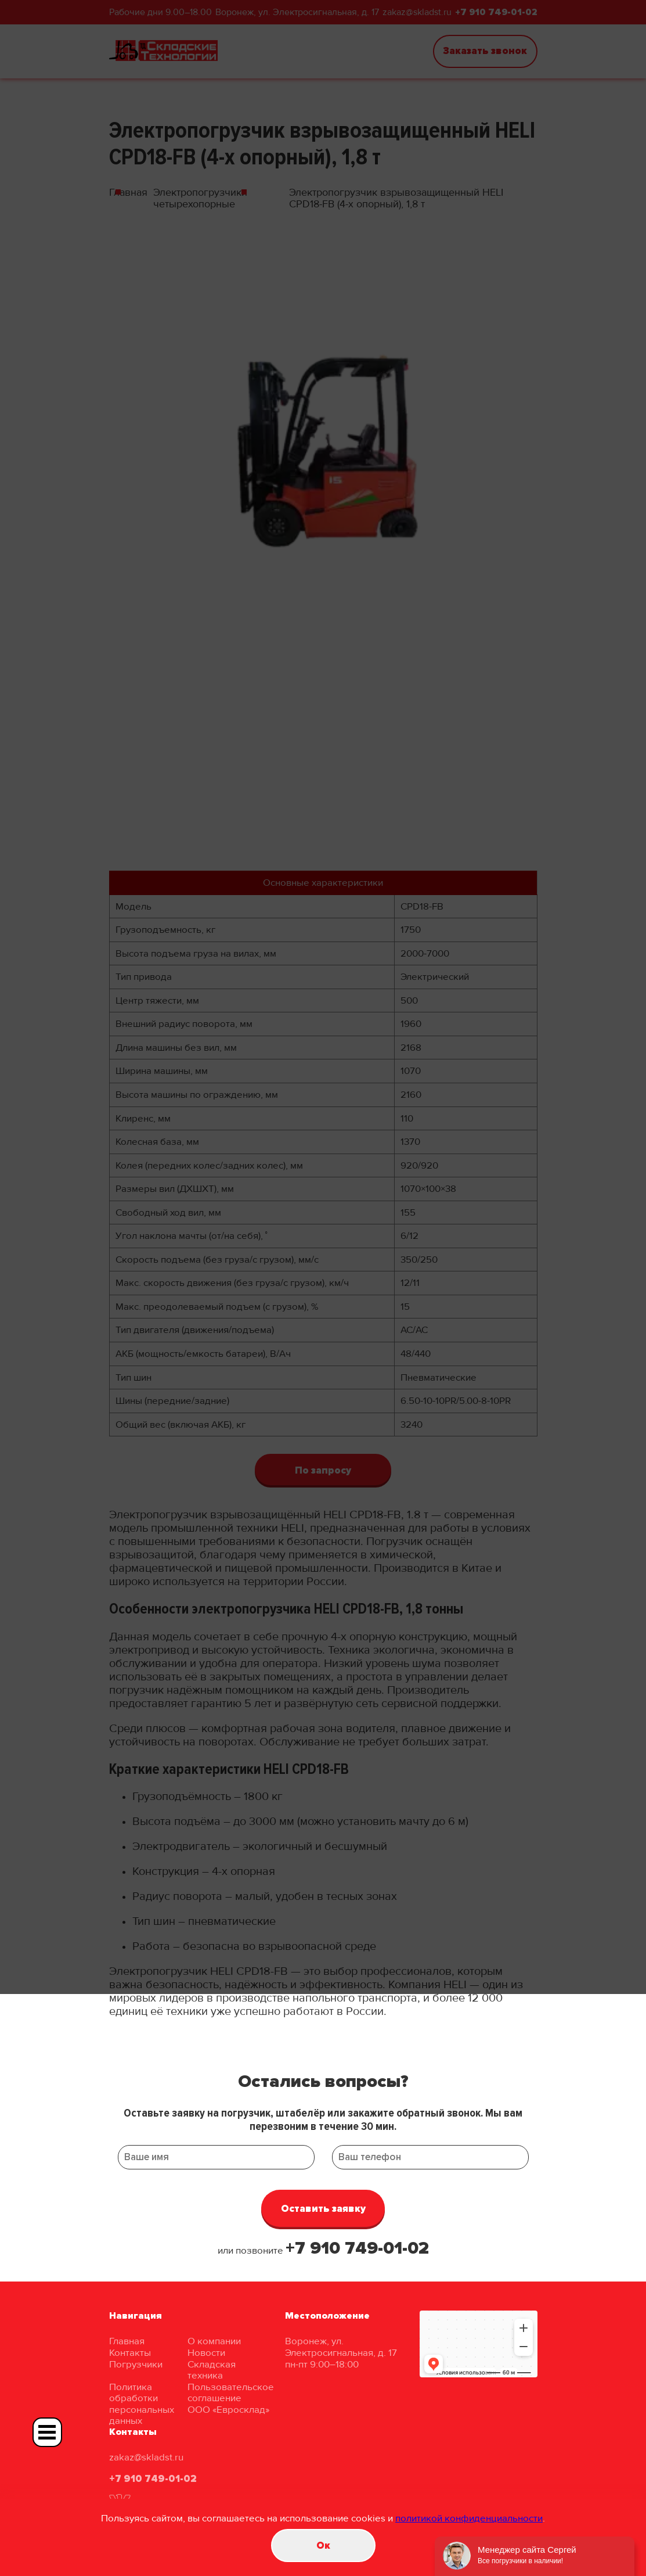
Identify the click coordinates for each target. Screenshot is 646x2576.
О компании (214, 2341)
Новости (206, 2353)
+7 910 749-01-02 (357, 2248)
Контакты (130, 2353)
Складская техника (211, 2370)
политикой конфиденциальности (469, 2518)
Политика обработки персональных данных (141, 2404)
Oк (323, 2545)
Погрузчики (136, 2364)
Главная (127, 2341)
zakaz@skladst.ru (146, 2457)
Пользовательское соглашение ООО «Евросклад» (230, 2398)
